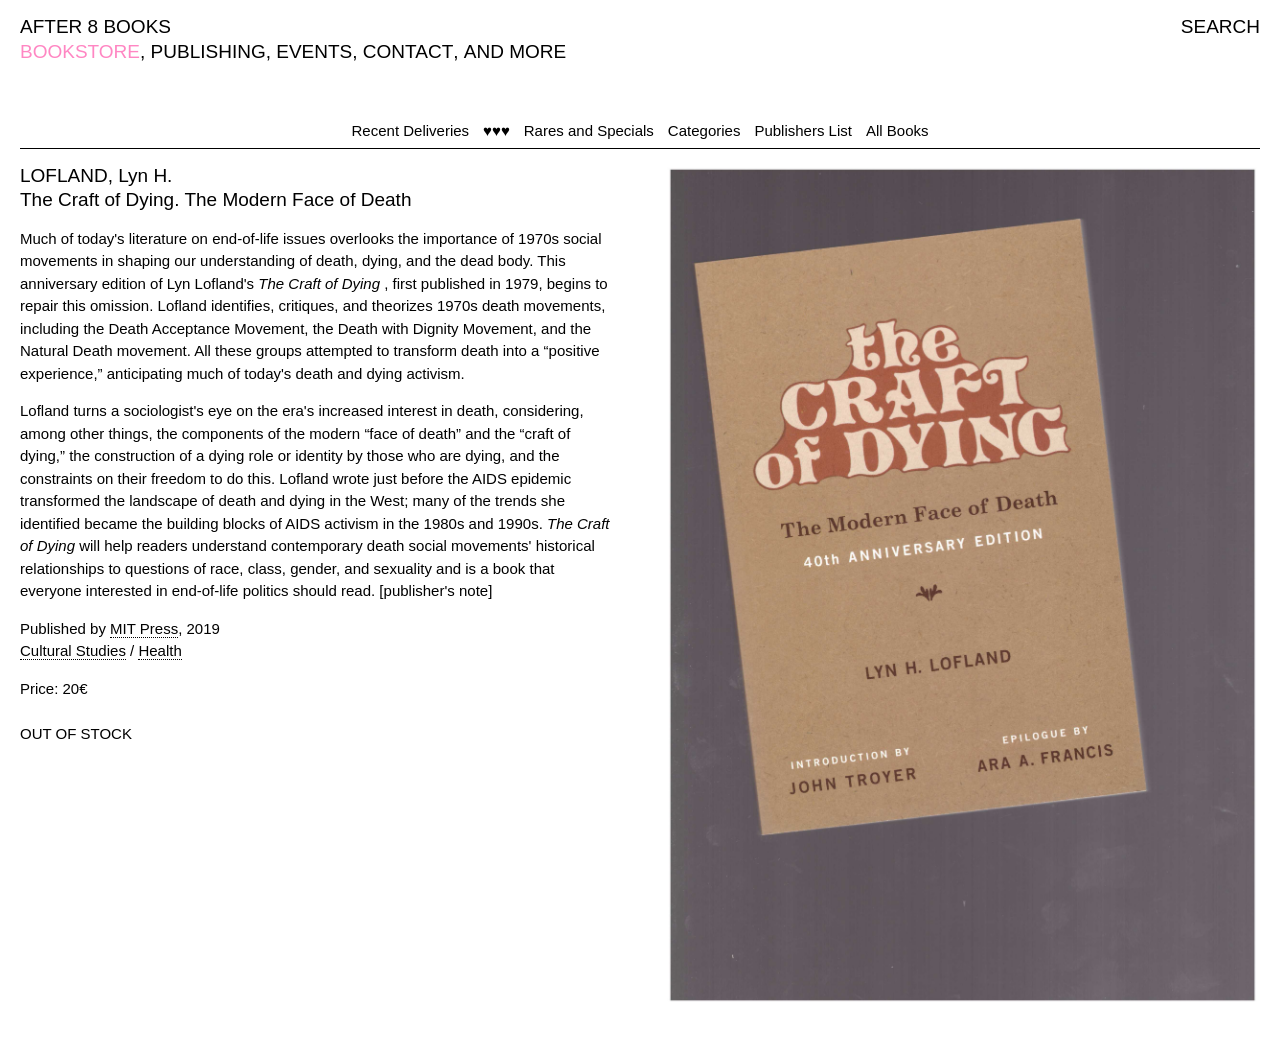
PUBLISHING (208, 51)
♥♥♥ (496, 130)
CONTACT (408, 51)
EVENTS (314, 51)
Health (159, 650)
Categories (704, 130)
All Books (897, 130)
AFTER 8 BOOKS (95, 26)
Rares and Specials (589, 130)
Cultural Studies (73, 650)
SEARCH (1220, 26)
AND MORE (515, 51)
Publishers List (803, 130)
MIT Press (144, 628)
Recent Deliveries (411, 130)
